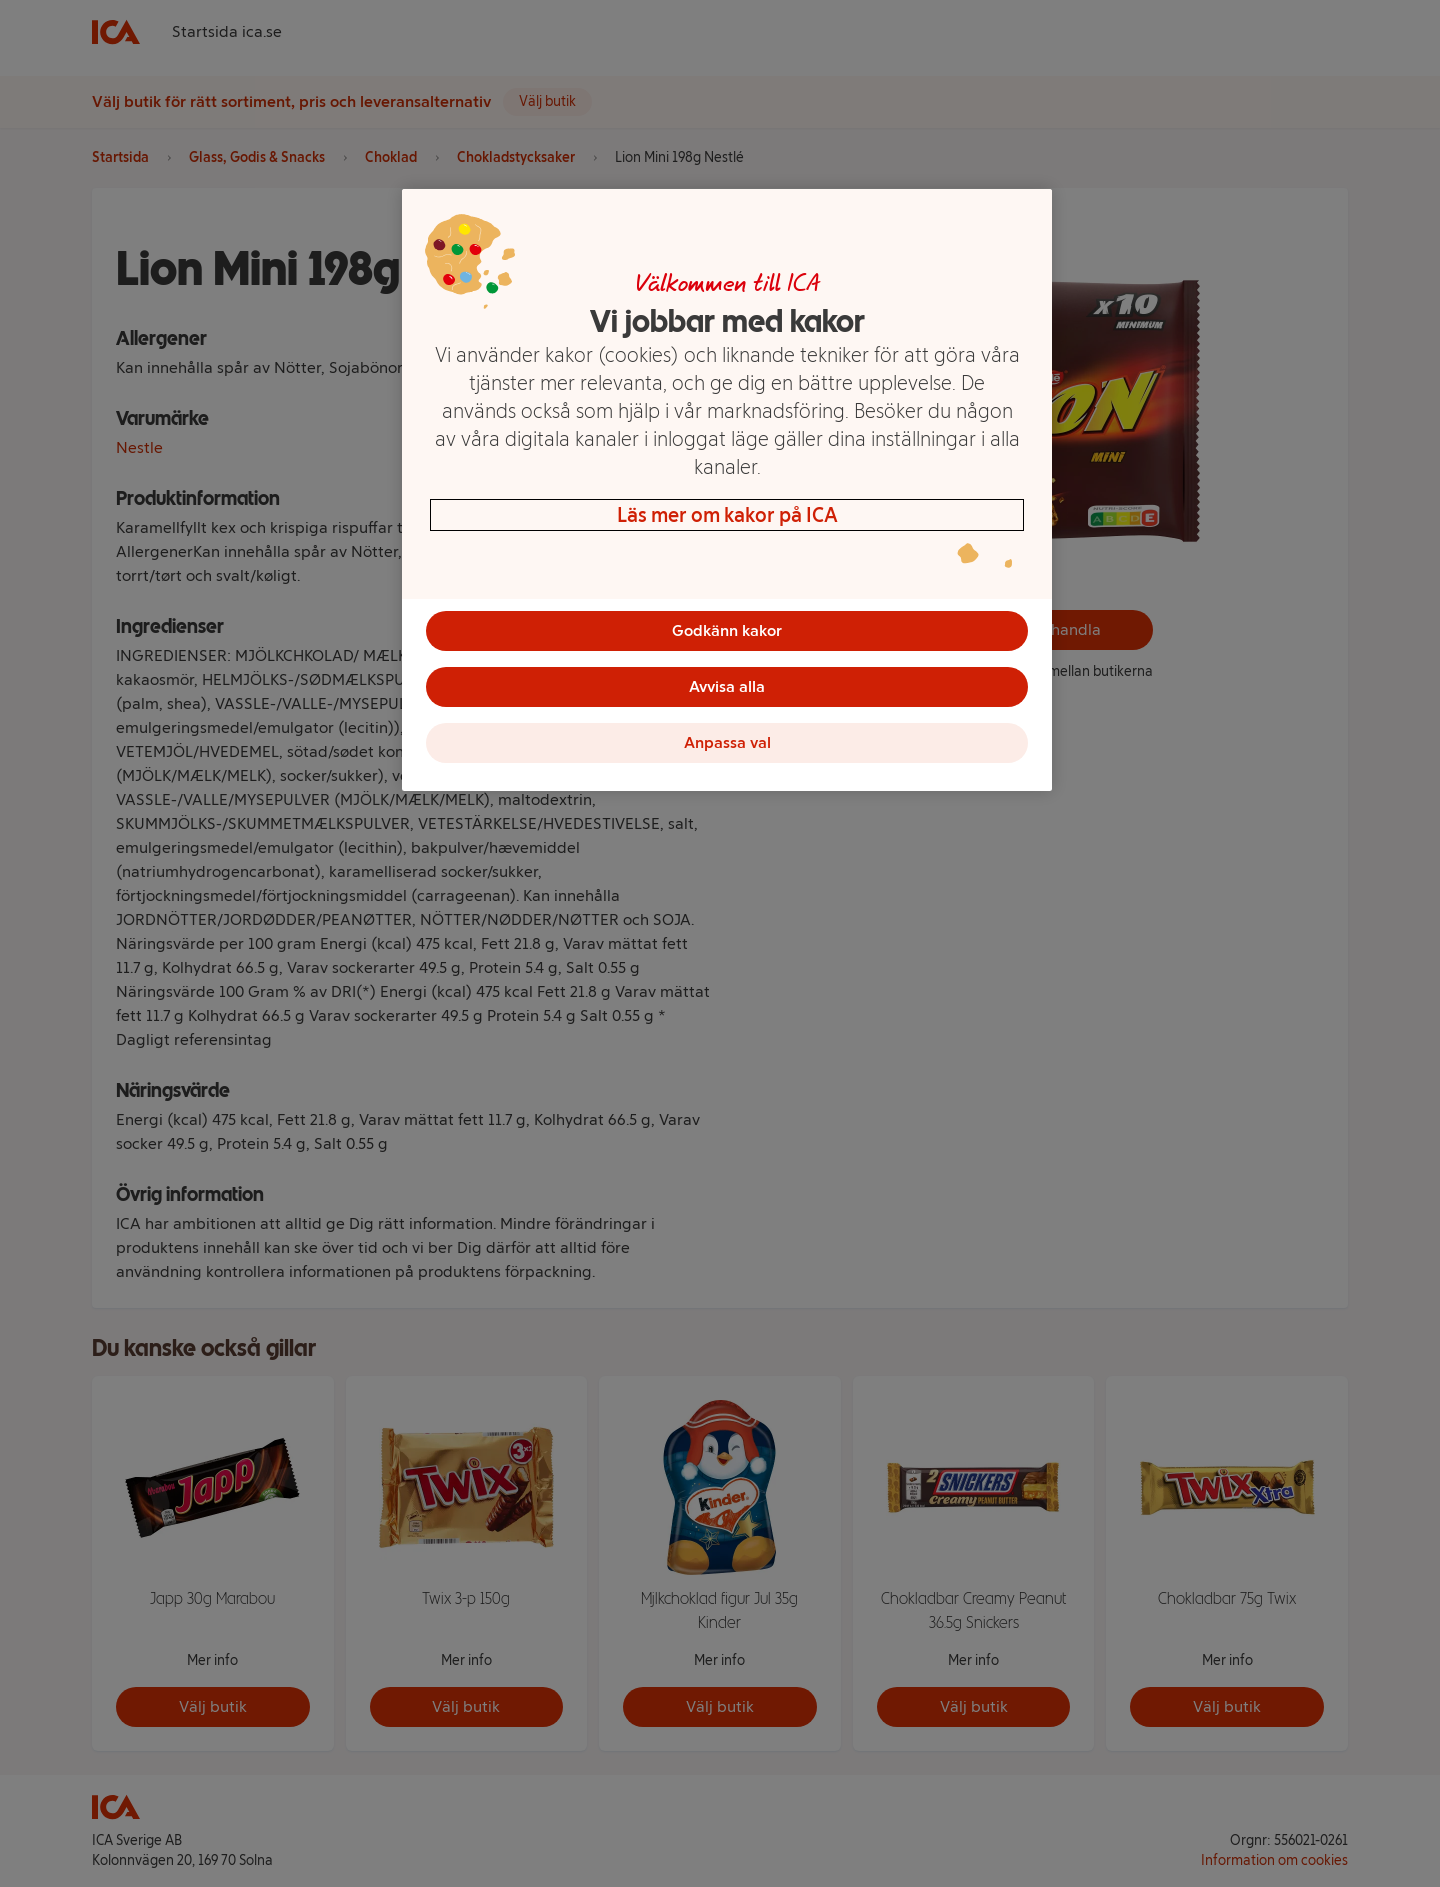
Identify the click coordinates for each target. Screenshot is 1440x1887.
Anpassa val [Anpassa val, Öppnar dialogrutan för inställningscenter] (727, 742)
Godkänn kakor (727, 630)
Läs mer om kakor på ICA (727, 515)
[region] (727, 490)
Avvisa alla (727, 686)
